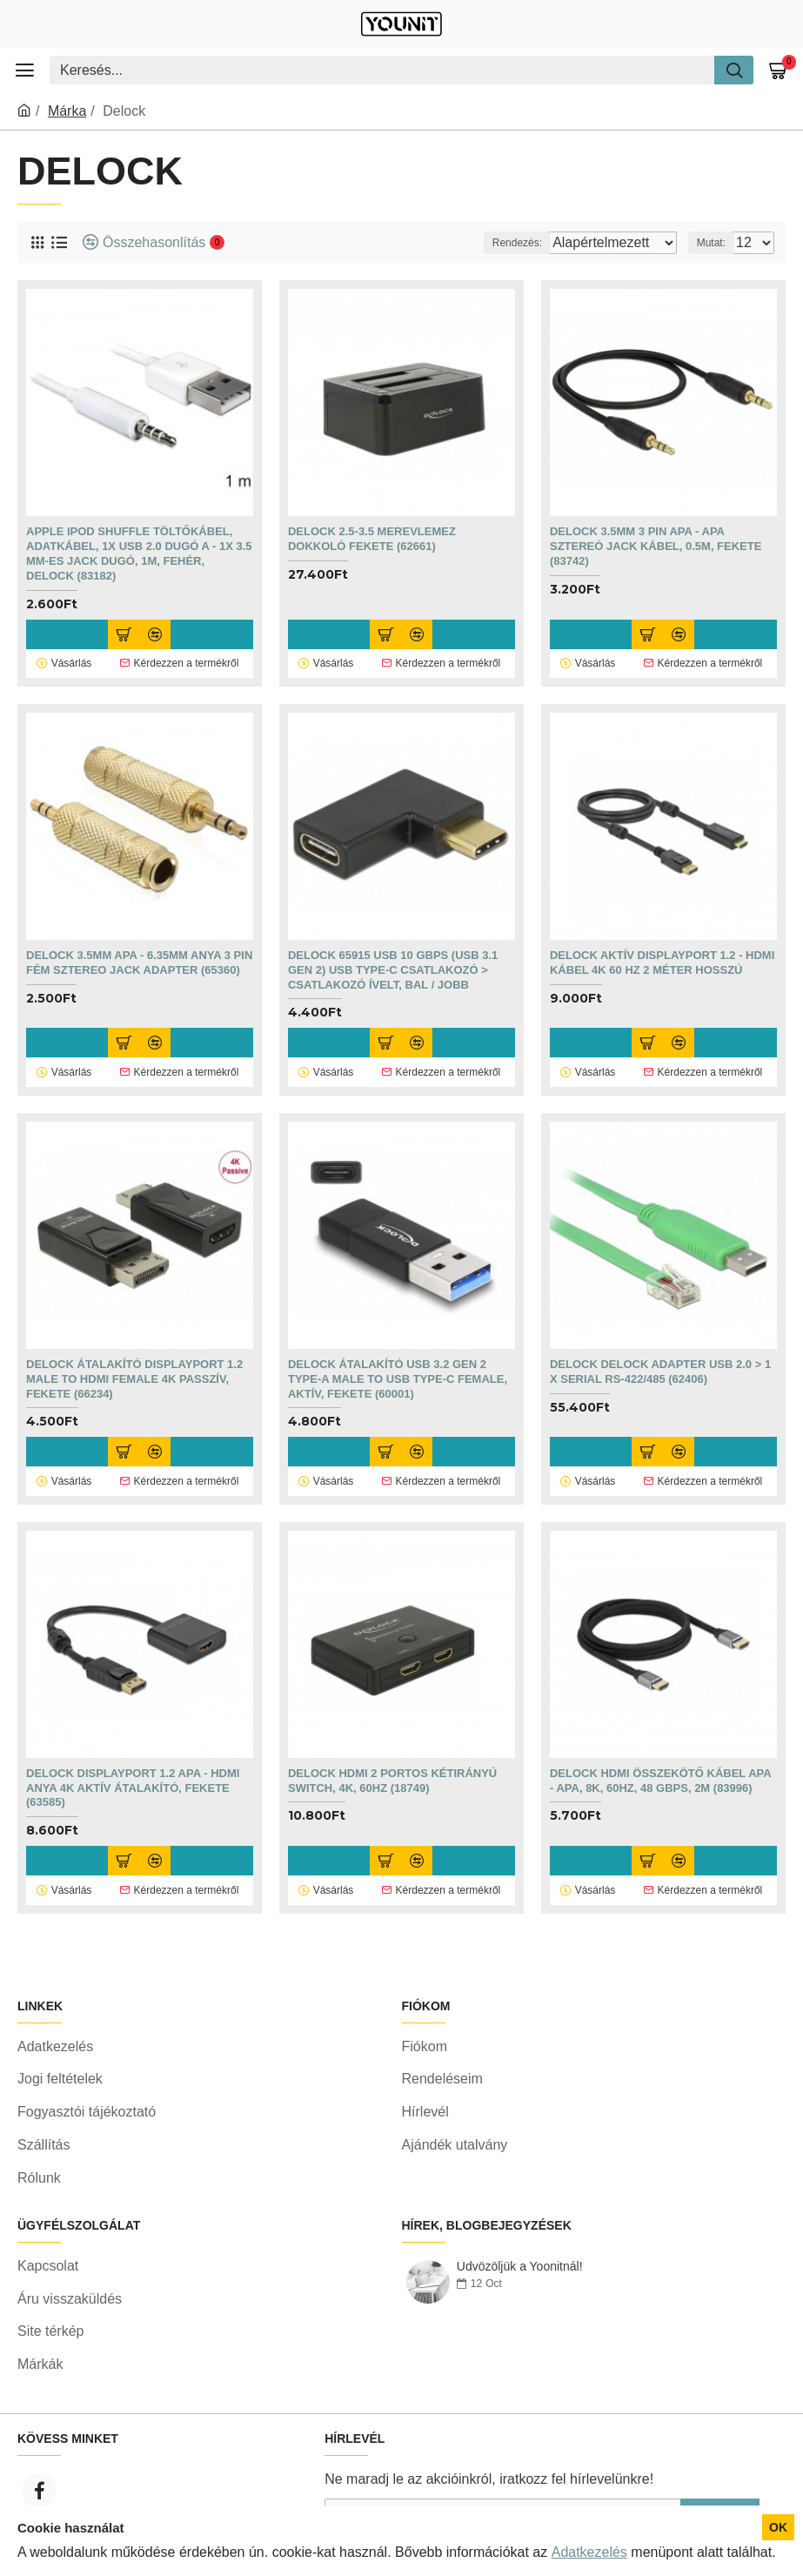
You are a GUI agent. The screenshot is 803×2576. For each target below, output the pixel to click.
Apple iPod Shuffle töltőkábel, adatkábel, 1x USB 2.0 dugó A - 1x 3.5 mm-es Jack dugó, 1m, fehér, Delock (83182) (139, 553)
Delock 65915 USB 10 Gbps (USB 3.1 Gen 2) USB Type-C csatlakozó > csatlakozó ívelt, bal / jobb (393, 965)
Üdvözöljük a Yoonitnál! (520, 2297)
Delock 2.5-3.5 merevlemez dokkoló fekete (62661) (372, 539)
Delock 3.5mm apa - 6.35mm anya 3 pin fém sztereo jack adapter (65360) (139, 958)
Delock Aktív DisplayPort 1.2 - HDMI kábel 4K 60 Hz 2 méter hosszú (662, 958)
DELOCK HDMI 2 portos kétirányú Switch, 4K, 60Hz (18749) (392, 1767)
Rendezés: (486, 243)
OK (778, 2527)
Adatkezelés (589, 2552)
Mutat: (711, 243)
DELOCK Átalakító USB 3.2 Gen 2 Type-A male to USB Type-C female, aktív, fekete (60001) (397, 1369)
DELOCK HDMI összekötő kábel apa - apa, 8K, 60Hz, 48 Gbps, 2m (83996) (660, 1767)
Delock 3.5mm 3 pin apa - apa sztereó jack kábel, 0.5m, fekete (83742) (655, 546)
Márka (67, 111)
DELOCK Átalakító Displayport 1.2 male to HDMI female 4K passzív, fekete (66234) (134, 1369)
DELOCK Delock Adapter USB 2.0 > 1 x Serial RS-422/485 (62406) (660, 1362)
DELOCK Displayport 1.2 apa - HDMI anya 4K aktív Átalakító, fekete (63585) (132, 1774)
